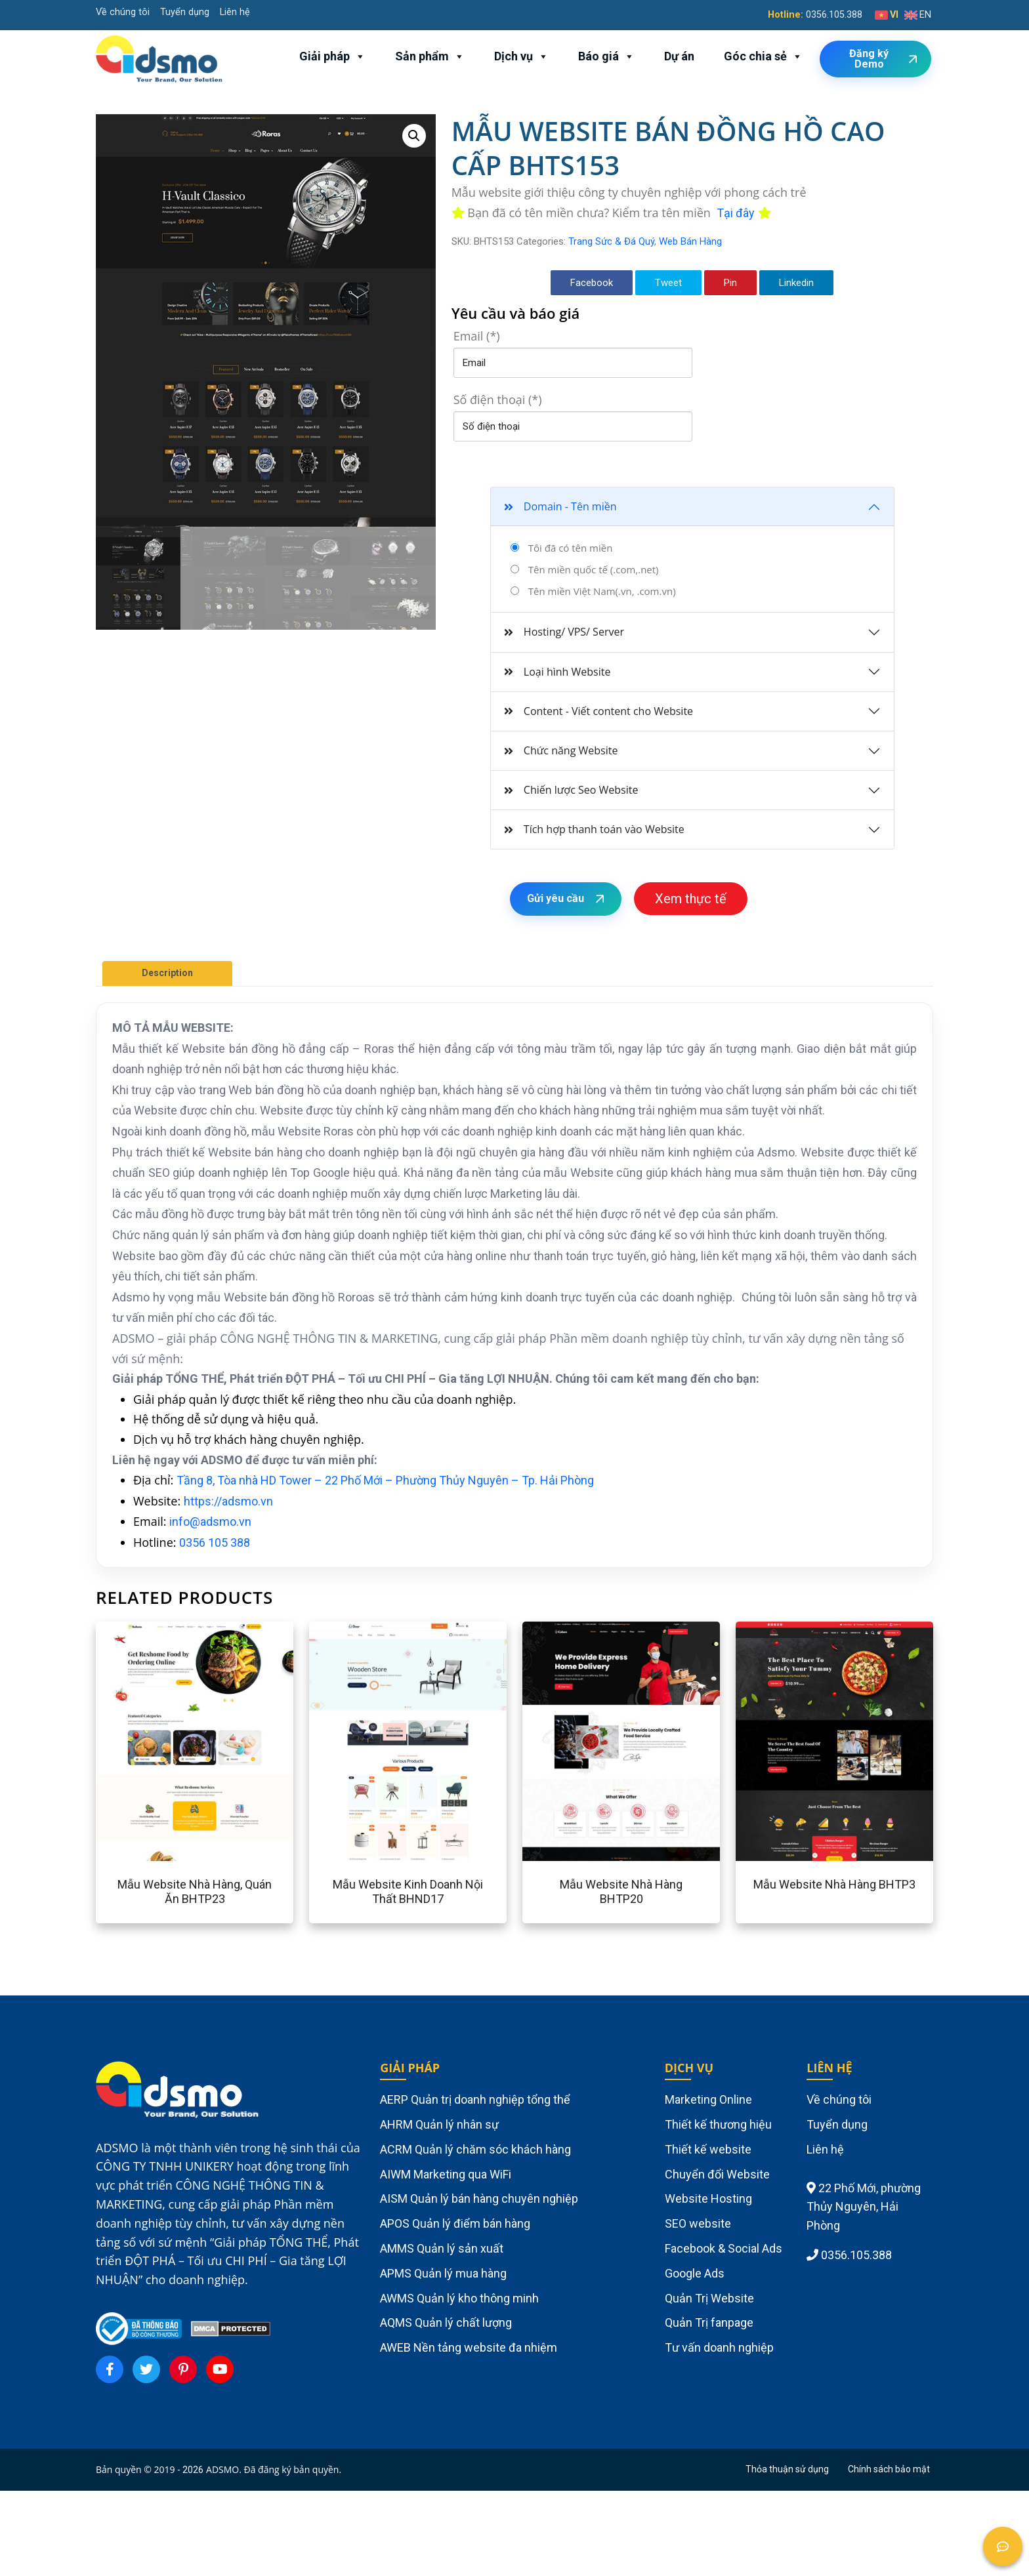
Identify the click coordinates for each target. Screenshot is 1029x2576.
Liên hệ (235, 12)
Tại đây (736, 213)
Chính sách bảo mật (889, 2469)
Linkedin (796, 283)
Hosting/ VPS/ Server (564, 631)
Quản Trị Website (709, 2298)
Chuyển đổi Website (717, 2174)
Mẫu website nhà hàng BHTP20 (621, 1891)
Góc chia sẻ (763, 56)
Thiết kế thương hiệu (718, 2124)
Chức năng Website (561, 750)
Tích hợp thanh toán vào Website (594, 829)
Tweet (668, 283)
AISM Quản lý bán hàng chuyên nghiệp (479, 2198)
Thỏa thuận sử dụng (787, 2469)
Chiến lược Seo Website (571, 790)
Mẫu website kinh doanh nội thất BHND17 (408, 1891)
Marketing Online (708, 2099)
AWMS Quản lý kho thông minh (459, 2298)
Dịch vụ (521, 56)
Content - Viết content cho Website (598, 711)
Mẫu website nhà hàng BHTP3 (834, 1884)
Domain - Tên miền (560, 506)
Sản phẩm (430, 56)
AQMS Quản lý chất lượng (446, 2322)
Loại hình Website (557, 671)
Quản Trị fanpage (709, 2322)
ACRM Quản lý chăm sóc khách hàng (475, 2149)
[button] (414, 136)
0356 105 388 (214, 1542)
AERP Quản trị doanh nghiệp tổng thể (475, 2099)
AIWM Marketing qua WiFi (445, 2174)
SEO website (698, 2223)
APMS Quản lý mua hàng (443, 2273)
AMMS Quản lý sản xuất (441, 2248)
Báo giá (606, 56)
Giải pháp (332, 56)
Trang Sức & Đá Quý (611, 241)
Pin (730, 283)
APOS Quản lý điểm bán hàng (455, 2223)
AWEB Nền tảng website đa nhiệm (468, 2347)
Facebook (591, 283)
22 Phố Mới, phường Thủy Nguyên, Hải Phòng (864, 2207)
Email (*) (476, 336)
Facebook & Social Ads (723, 2248)
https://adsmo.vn (228, 1501)
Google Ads (694, 2273)
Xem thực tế (690, 899)
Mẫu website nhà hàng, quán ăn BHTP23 (194, 1891)
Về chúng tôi (123, 12)
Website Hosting (708, 2198)
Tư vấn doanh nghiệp (719, 2347)
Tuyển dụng (184, 12)
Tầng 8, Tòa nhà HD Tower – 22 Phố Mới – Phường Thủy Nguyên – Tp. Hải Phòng (385, 1480)
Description (167, 973)
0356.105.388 (834, 14)
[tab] (167, 973)
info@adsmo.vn (210, 1521)
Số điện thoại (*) (497, 399)
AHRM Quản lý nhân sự (439, 2124)
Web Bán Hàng (690, 241)
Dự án (679, 56)
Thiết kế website (708, 2149)
